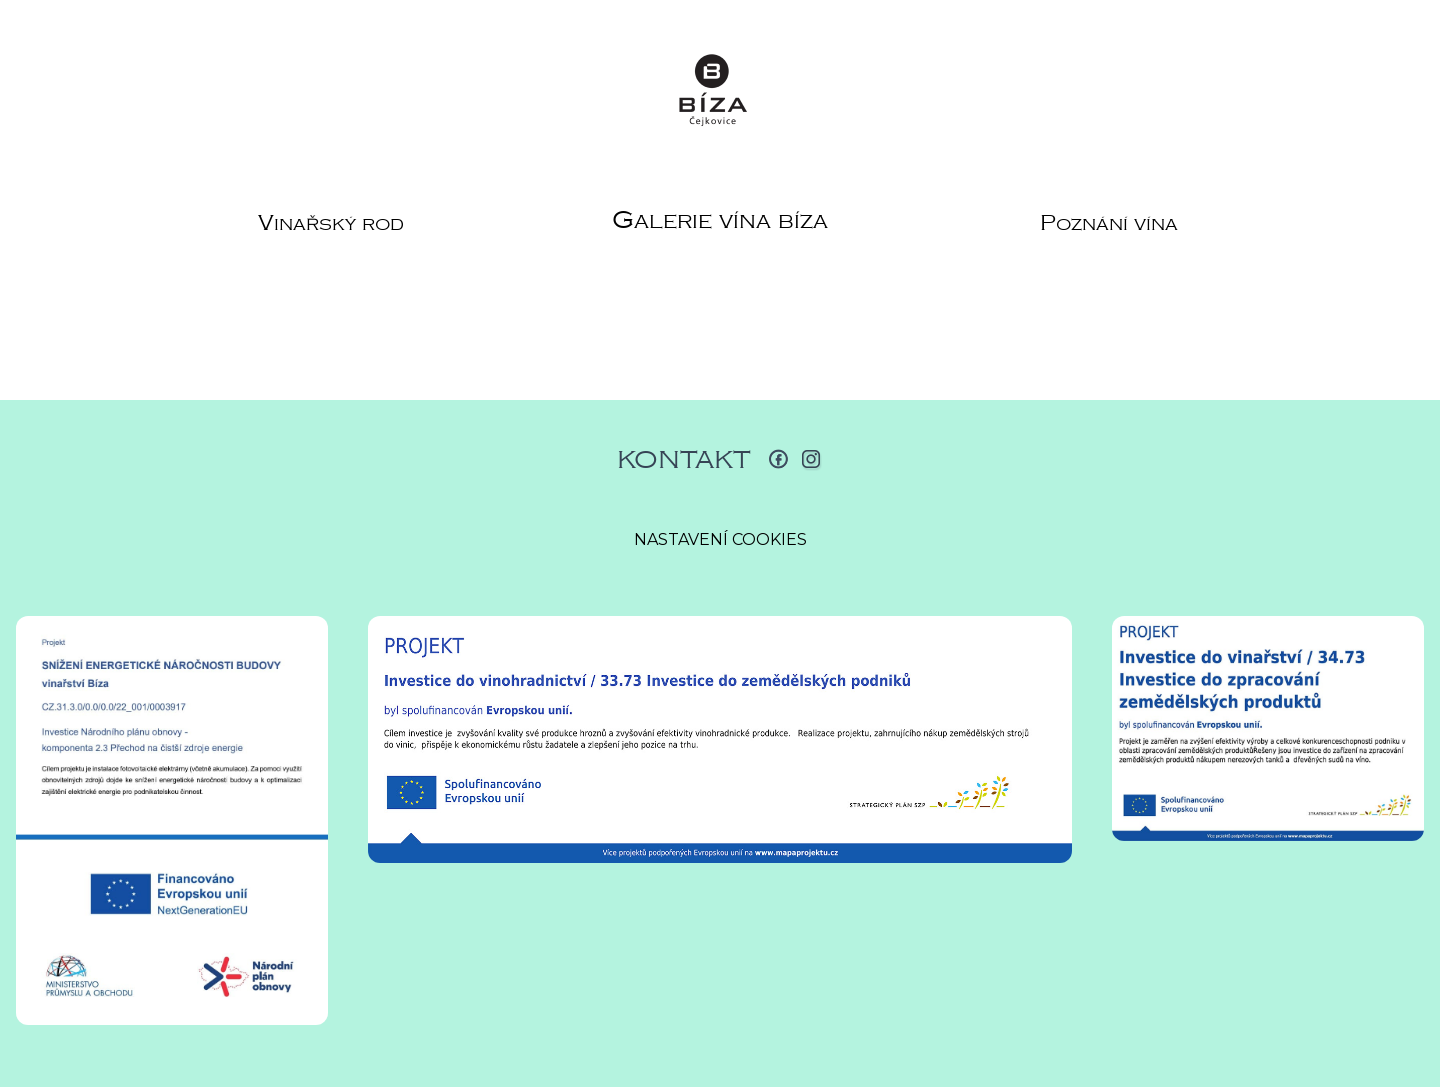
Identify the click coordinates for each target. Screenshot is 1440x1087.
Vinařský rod (331, 223)
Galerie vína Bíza (720, 220)
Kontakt (684, 459)
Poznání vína (1109, 223)
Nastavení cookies (720, 539)
